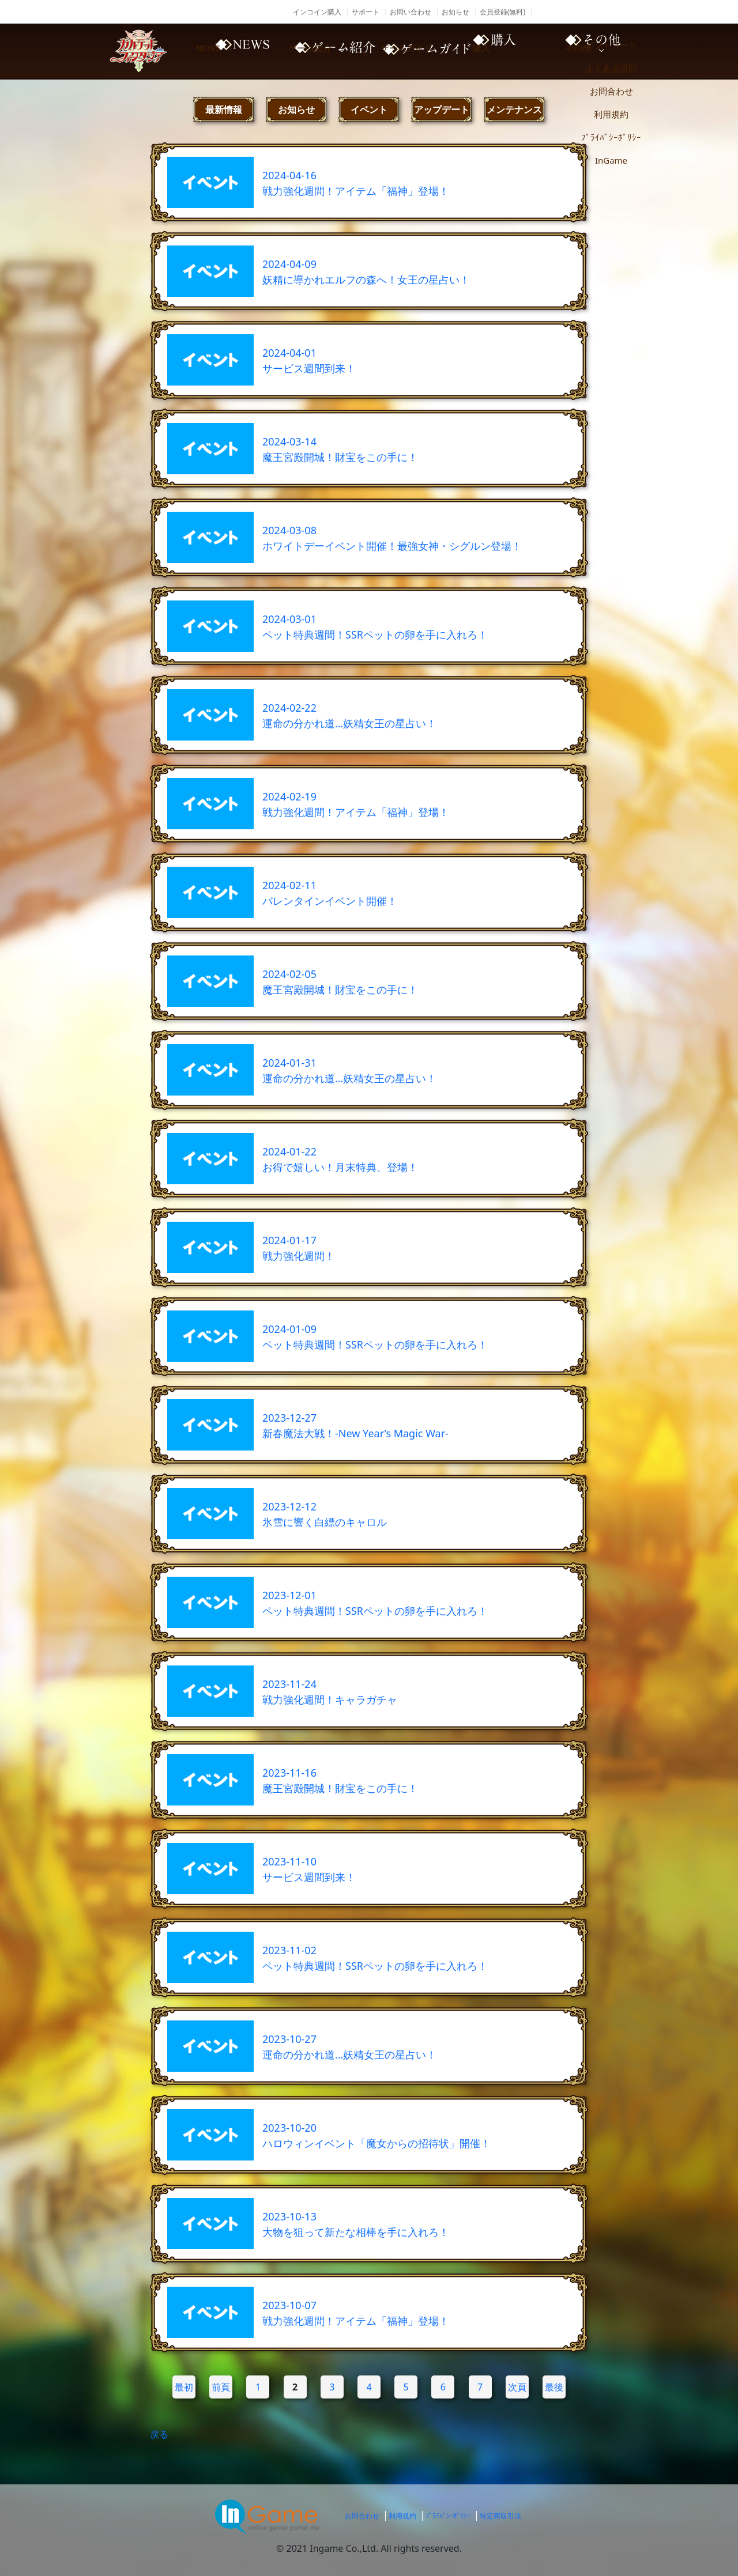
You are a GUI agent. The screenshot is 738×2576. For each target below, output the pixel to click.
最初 (184, 2387)
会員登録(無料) (502, 12)
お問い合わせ (410, 12)
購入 (525, 50)
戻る (159, 2434)
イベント (369, 109)
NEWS (230, 50)
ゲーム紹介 (329, 50)
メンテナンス (514, 109)
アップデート (441, 109)
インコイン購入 (317, 12)
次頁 (517, 2387)
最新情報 (223, 109)
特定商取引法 (500, 2516)
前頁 (221, 2387)
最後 (554, 2387)
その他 (623, 50)
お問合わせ (362, 2516)
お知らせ (455, 12)
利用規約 (402, 2516)
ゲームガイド (427, 50)
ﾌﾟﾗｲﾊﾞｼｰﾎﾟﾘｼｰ (448, 2516)
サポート (365, 12)
